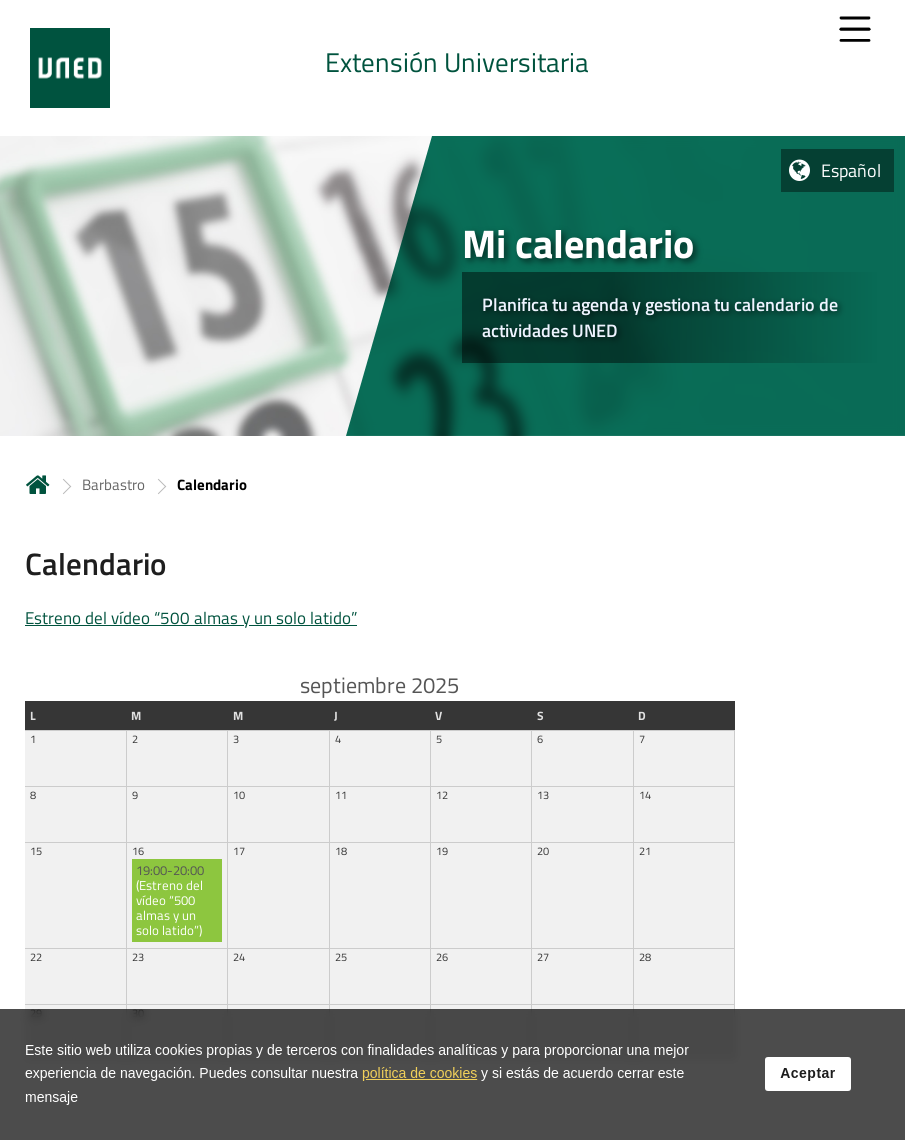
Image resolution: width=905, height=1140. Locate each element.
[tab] (452, 68)
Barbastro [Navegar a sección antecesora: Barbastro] (113, 484)
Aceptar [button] (808, 1081)
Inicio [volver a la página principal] (38, 484)
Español (851, 170)
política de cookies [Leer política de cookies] (419, 1081)
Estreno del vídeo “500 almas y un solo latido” (191, 618)
